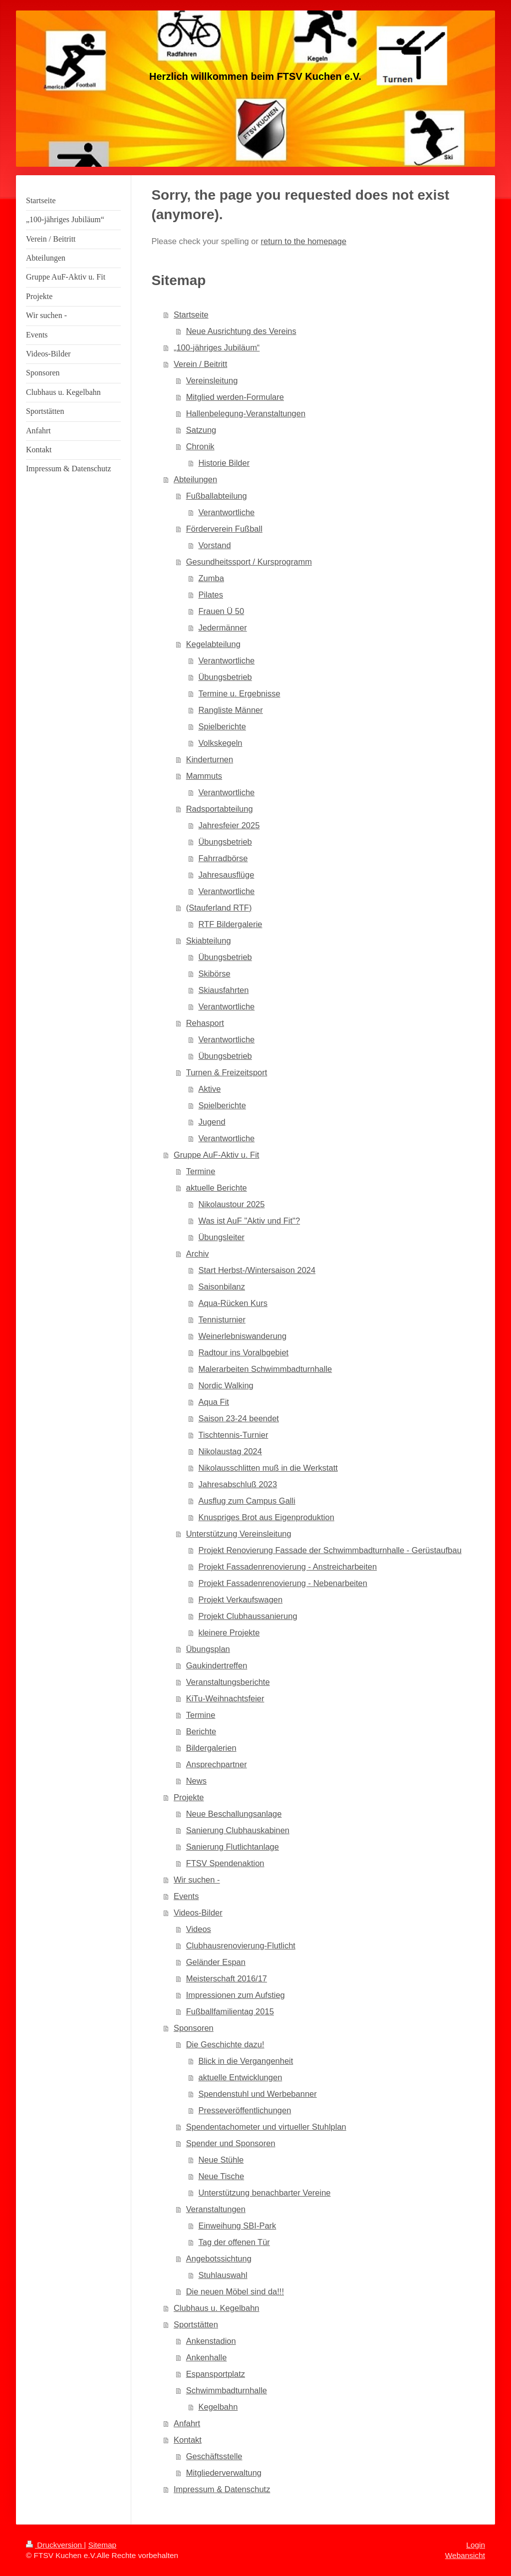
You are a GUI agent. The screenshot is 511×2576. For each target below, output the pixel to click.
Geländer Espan (216, 1961)
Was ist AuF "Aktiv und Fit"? (249, 1220)
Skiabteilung (208, 940)
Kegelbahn (218, 2406)
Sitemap (102, 2545)
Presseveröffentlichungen (244, 2110)
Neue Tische (221, 2176)
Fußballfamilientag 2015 (230, 2011)
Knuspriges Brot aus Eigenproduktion (266, 1517)
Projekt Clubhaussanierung (247, 1615)
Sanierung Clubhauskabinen (237, 1830)
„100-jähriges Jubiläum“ (216, 347)
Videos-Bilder (198, 1912)
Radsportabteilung (219, 808)
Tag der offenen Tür (233, 2242)
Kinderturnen (209, 759)
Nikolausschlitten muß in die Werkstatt (267, 1467)
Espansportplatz (215, 2373)
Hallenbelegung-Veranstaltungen (245, 413)
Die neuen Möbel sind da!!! (235, 2291)
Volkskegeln (220, 742)
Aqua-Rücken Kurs (232, 1302)
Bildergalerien (211, 1747)
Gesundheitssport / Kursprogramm (249, 561)
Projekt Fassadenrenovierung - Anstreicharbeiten (287, 1566)
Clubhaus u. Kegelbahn (216, 2307)
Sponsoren (194, 2027)
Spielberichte (222, 726)
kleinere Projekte (228, 1632)
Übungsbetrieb (225, 676)
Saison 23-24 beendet (238, 1418)
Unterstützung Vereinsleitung (238, 1533)
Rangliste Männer (230, 709)
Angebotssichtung (219, 2258)
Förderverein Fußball (224, 528)
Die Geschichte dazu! (225, 2044)
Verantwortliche (226, 512)
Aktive (209, 1088)
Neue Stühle (221, 2159)
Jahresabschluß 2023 (237, 1484)
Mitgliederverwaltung (223, 2472)
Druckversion (55, 2545)
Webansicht (465, 2555)
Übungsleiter (221, 1237)
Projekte (189, 1797)
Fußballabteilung (216, 495)
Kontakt (188, 2439)
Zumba (211, 578)
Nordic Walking (225, 1385)
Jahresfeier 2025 (228, 825)
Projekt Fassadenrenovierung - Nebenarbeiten (282, 1583)
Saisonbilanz (221, 1286)
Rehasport (205, 1022)
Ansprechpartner (216, 1764)
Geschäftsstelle (214, 2456)
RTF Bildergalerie (230, 924)
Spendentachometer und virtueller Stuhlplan (266, 2126)
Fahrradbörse (223, 858)
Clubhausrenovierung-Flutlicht (240, 1945)
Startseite (191, 314)
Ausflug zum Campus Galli (246, 1500)
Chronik (200, 446)
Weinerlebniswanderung (242, 1335)
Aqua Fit (213, 1401)
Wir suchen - (197, 1879)
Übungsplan (208, 1648)
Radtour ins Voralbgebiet (243, 1352)
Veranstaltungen (216, 2209)
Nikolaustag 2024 (230, 1451)
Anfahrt (187, 2423)
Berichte (201, 1731)
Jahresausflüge (226, 874)
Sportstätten (196, 2324)
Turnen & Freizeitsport (226, 1072)
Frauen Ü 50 (221, 611)
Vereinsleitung (212, 380)
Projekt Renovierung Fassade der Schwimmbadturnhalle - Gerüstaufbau (329, 1550)
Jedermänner (222, 627)
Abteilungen (195, 479)
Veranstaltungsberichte (228, 1681)
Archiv (197, 1253)
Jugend (211, 1121)
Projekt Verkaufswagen (240, 1599)
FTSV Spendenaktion (225, 1863)
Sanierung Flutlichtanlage (232, 1846)
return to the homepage (304, 241)
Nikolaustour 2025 (231, 1204)
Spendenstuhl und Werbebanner (257, 2093)
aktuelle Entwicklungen (240, 2077)
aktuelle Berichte (216, 1187)
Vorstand (214, 545)
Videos (198, 1929)
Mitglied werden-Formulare (235, 396)
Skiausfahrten (223, 989)
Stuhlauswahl (222, 2274)
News (196, 1780)
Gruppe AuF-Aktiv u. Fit (216, 1154)
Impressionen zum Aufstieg (235, 1994)
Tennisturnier (221, 1319)
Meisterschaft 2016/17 (226, 1978)
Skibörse (214, 973)
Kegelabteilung (213, 644)
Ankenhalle (206, 2357)
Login (475, 2545)
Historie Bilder (224, 462)
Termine (201, 1171)
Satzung (201, 429)
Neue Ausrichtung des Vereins (241, 330)
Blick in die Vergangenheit (245, 2060)
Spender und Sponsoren (230, 2143)
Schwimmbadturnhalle (226, 2390)
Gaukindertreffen (217, 1665)
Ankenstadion (211, 2340)
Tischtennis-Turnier (233, 1434)
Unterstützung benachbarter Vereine (264, 2192)
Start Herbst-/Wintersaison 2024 (256, 1270)
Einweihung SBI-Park (237, 2225)
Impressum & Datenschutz (222, 2489)
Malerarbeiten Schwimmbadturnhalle (265, 1368)
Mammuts (204, 775)
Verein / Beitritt (200, 363)
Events (186, 1896)
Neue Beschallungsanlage (234, 1813)
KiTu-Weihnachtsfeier (225, 1698)
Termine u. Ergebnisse (239, 693)
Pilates (210, 594)
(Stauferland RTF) (219, 907)
